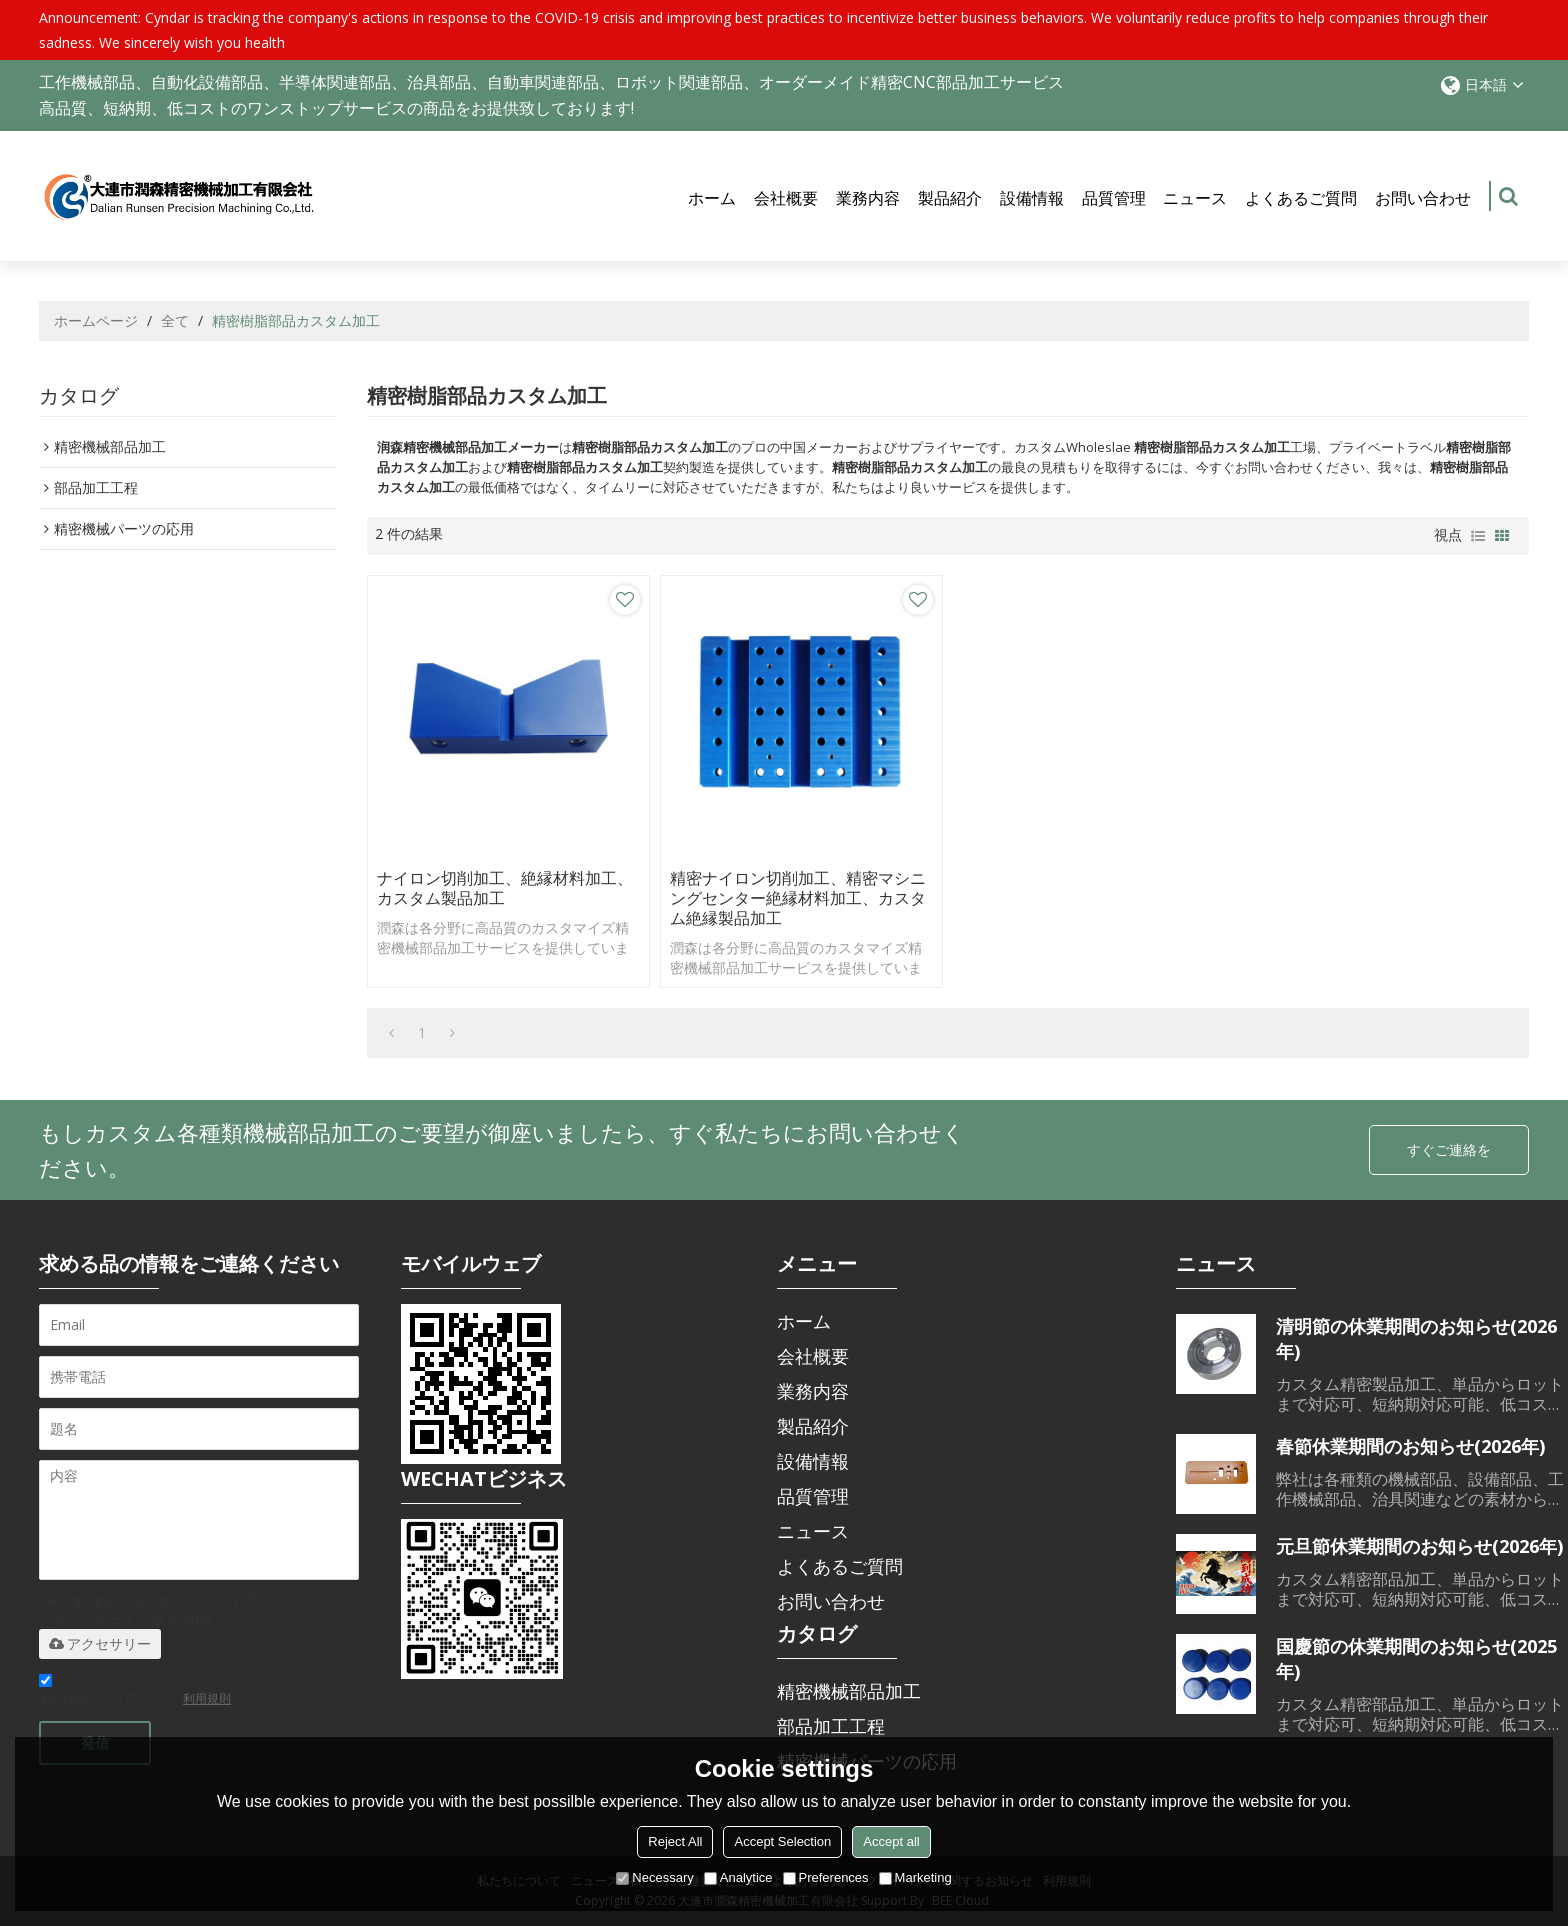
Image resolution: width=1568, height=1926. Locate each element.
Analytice (738, 1877)
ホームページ (96, 320)
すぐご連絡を (1449, 1149)
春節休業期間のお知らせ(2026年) (1410, 1446)
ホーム (712, 198)
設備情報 (1032, 198)
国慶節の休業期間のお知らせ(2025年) (1416, 1658)
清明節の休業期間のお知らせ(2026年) (1416, 1338)
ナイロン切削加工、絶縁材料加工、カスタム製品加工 (505, 888)
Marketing (915, 1877)
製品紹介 (950, 198)
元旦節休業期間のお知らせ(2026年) (1419, 1546)
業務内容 (868, 198)
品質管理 (1114, 198)
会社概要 (786, 198)
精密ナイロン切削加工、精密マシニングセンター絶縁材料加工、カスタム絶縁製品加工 (798, 898)
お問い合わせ (1423, 198)
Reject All (675, 1841)
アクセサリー (100, 1644)
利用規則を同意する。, (135, 1692)
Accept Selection (782, 1841)
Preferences (826, 1877)
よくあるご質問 (1301, 198)
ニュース (1195, 198)
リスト (1478, 536)
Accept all (891, 1841)
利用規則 (207, 1698)
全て (175, 320)
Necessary (654, 1877)
